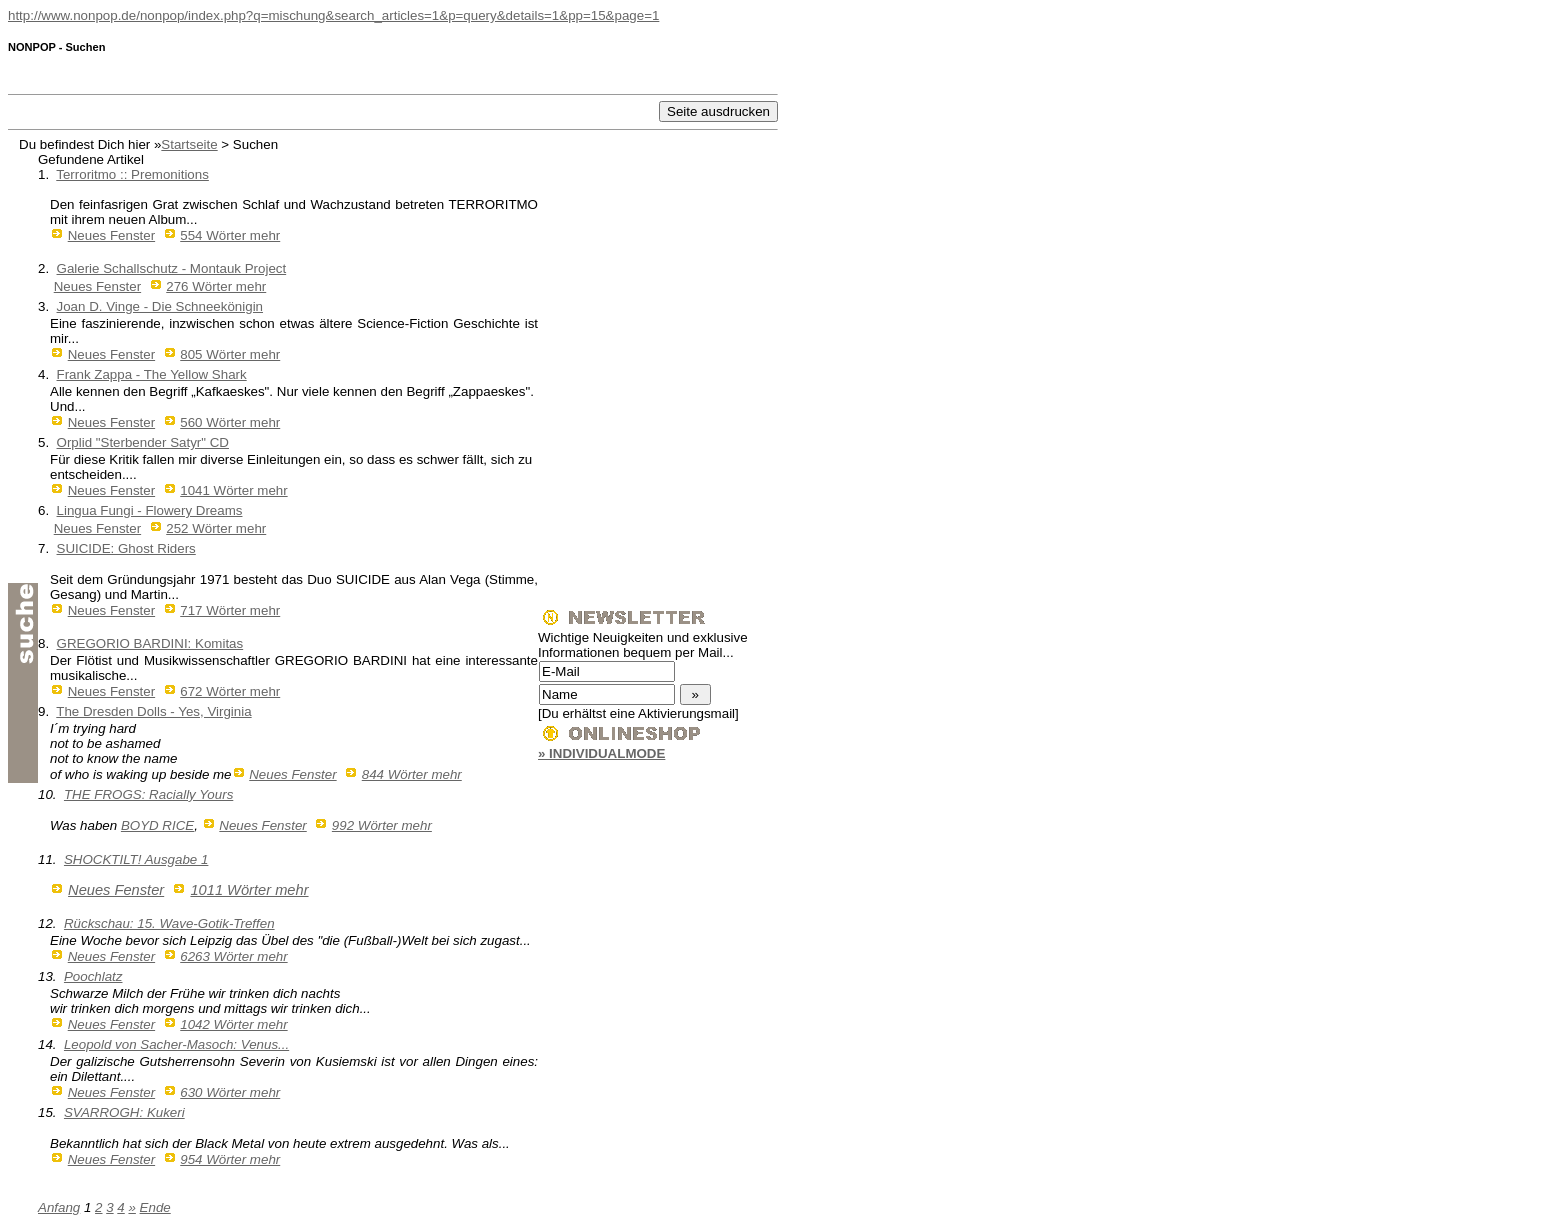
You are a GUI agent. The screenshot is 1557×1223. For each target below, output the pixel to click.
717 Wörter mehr (230, 610)
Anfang (59, 1207)
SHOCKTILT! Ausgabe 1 (136, 859)
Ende (155, 1207)
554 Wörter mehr (230, 235)
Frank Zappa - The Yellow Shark (152, 374)
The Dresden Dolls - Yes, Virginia (153, 711)
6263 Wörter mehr (233, 956)
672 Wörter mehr (230, 691)
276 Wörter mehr (216, 286)
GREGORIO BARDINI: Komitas (150, 643)
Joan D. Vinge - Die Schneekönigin (160, 306)
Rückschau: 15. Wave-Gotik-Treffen (169, 923)
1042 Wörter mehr (233, 1024)
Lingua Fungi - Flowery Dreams (150, 510)
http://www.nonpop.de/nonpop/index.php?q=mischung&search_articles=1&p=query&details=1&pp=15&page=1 (333, 15)
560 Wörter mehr (230, 422)
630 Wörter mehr (230, 1092)
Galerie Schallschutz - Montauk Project (172, 268)
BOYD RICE (157, 825)
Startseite (189, 144)
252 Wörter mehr (216, 528)
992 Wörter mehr (382, 825)
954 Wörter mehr (230, 1159)
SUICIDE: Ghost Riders (126, 548)
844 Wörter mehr (412, 774)
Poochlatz (93, 976)
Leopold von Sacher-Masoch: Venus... (176, 1044)
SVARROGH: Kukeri (124, 1112)
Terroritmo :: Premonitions (132, 174)
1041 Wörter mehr (233, 490)
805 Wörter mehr (230, 354)
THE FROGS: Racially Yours (148, 794)
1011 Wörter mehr (249, 890)
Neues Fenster (111, 235)
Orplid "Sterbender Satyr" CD (143, 442)
